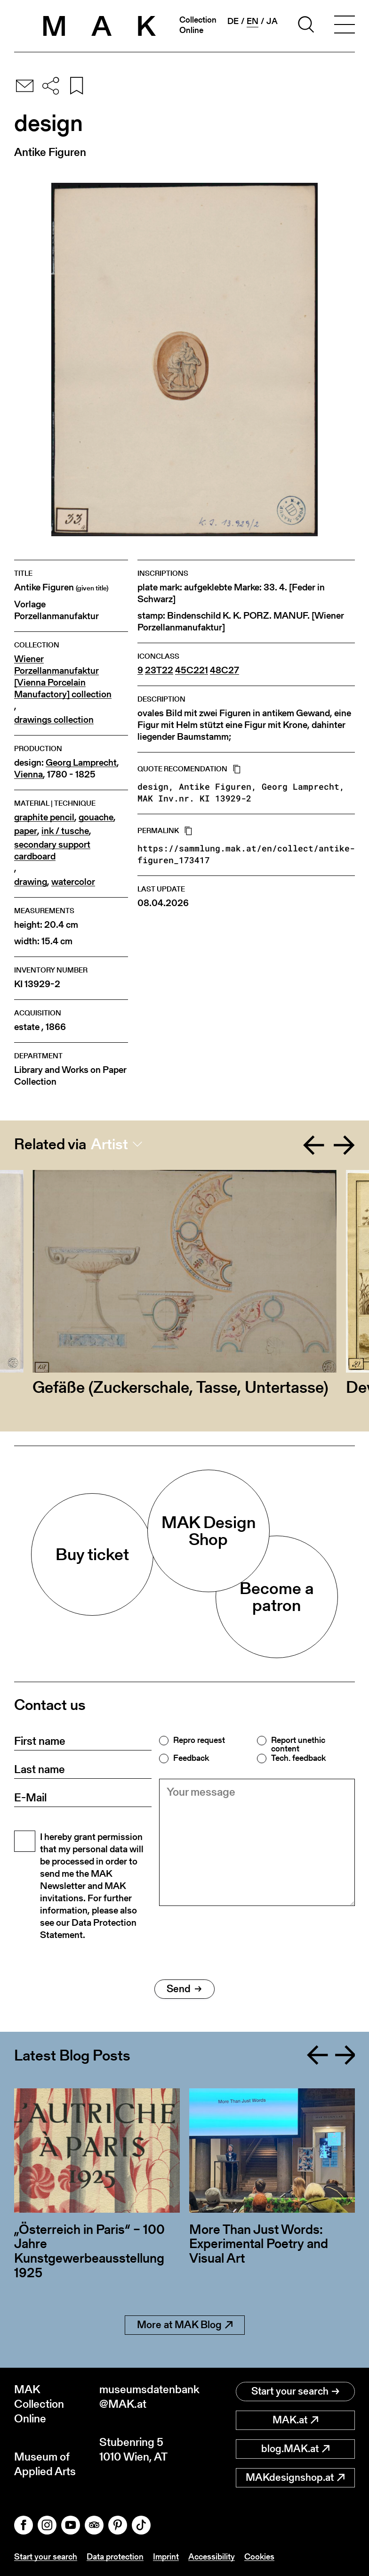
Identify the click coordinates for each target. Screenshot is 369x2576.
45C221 (191, 670)
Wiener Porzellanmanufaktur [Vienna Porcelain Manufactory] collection (63, 676)
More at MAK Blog (185, 2324)
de (233, 21)
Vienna (28, 774)
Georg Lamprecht (81, 763)
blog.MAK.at (295, 2448)
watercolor (73, 882)
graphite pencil (44, 817)
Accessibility (211, 2556)
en (252, 21)
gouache (96, 817)
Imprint (166, 2556)
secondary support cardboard (52, 850)
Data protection (115, 2556)
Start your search (295, 2391)
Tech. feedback (298, 1758)
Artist (109, 1144)
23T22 (159, 670)
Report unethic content (298, 1744)
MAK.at (295, 2419)
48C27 (224, 670)
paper (25, 831)
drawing (30, 882)
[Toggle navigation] (344, 26)
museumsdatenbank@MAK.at (141, 2396)
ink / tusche (65, 831)
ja (272, 21)
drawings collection (54, 720)
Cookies (259, 2556)
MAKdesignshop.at (295, 2477)
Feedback (191, 1758)
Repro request (199, 1740)
